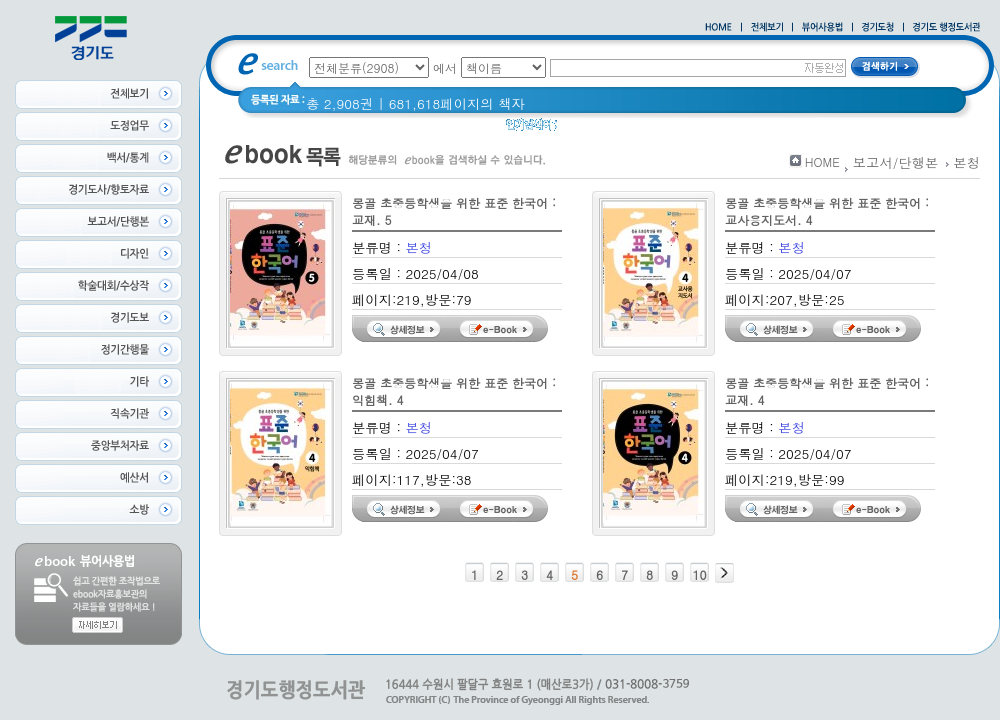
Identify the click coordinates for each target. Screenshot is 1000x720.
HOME (822, 161)
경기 (692, 129)
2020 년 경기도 (616, 129)
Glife (735, 129)
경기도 (785, 129)
